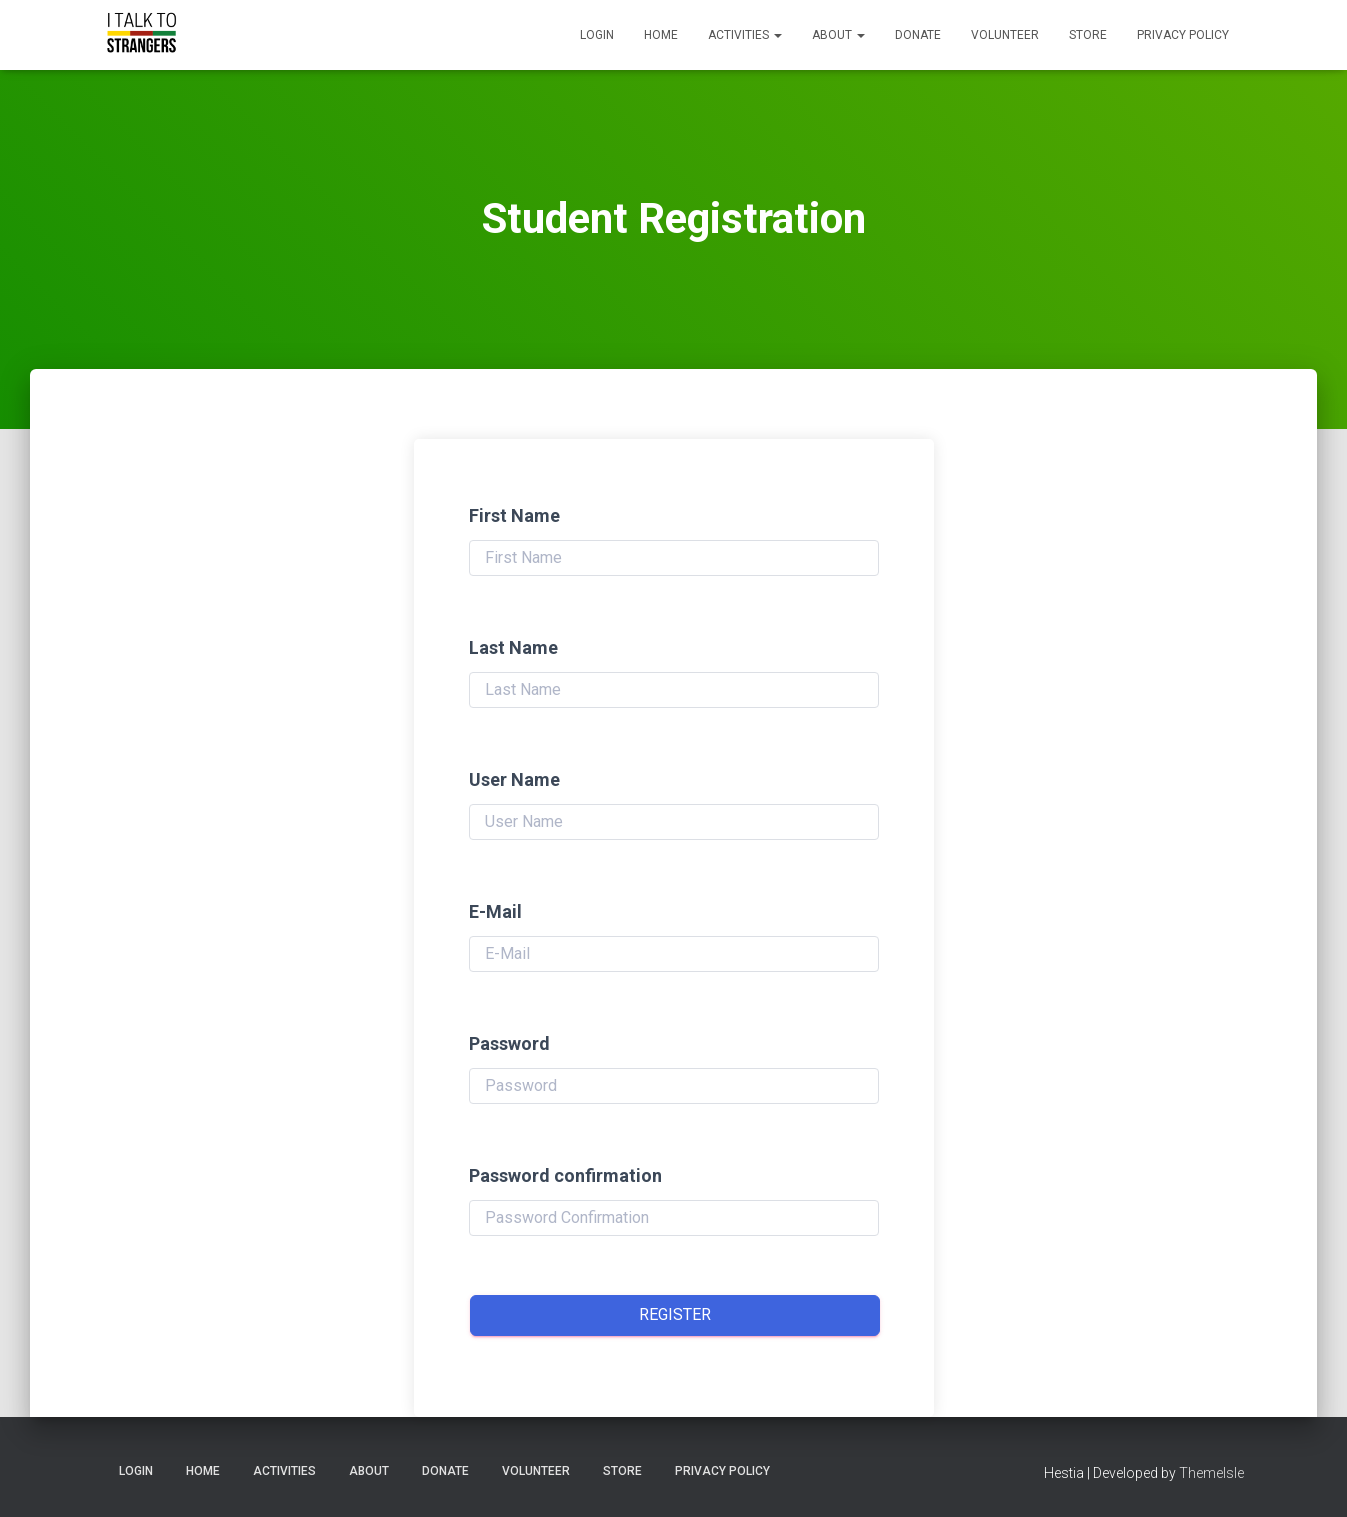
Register (675, 1314)
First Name (514, 515)
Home (661, 35)
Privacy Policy (1183, 35)
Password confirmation (565, 1175)
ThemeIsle (1211, 1473)
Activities (745, 35)
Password (509, 1043)
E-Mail (495, 911)
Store (1088, 35)
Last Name (513, 647)
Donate (918, 35)
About (838, 35)
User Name (514, 779)
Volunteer (1005, 35)
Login (597, 35)
